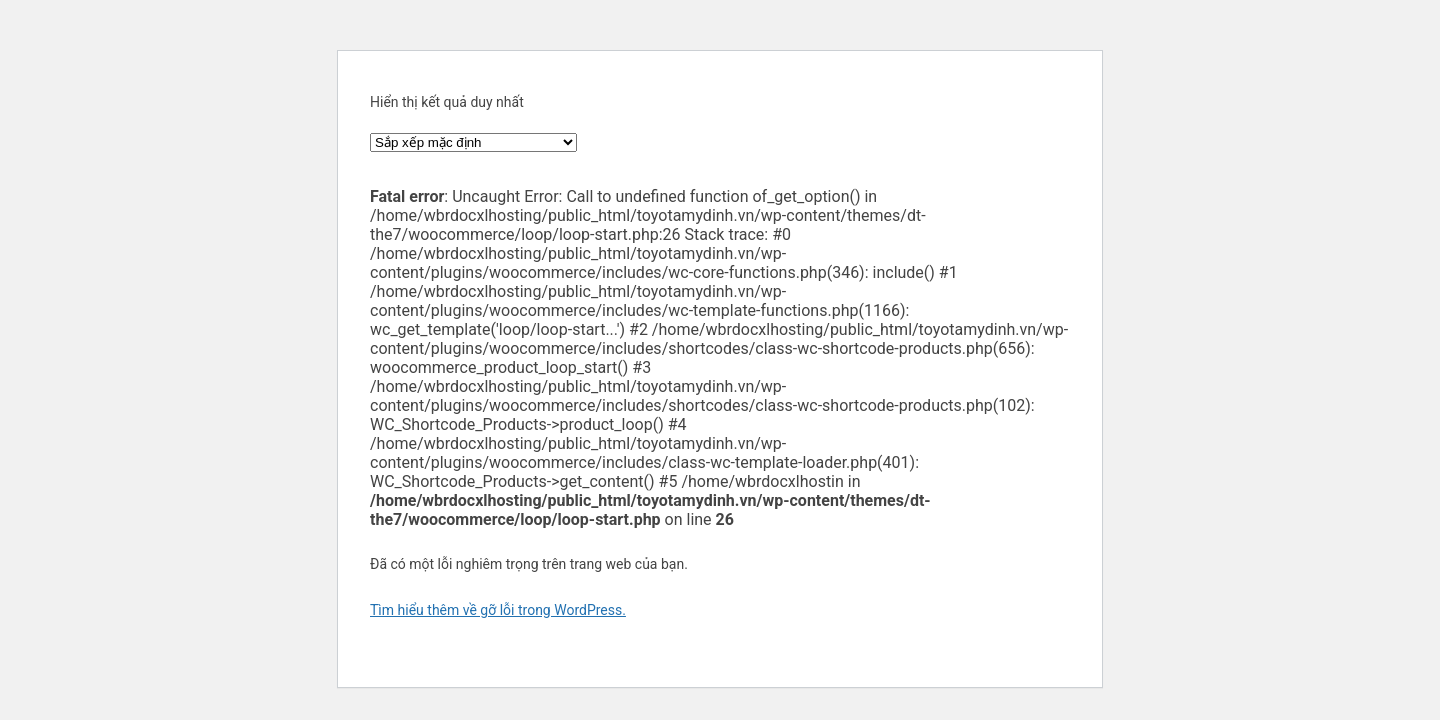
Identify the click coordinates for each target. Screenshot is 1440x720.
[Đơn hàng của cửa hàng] (473, 142)
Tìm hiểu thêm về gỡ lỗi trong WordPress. (498, 610)
